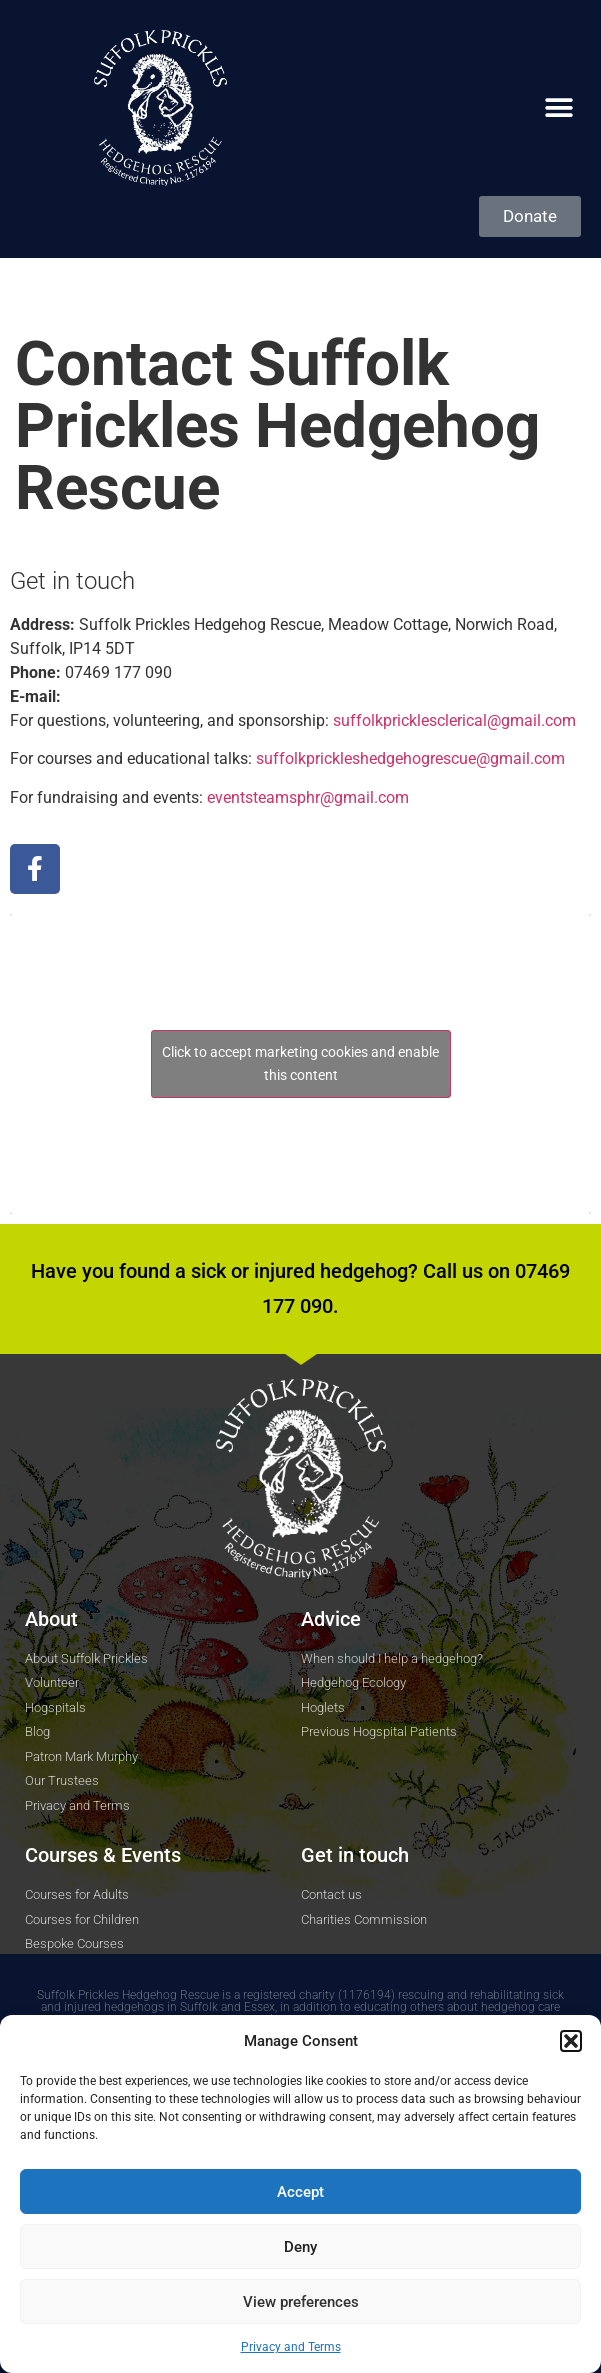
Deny (300, 2247)
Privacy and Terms (291, 2347)
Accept (300, 2192)
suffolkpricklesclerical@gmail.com (454, 720)
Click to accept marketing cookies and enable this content (300, 1063)
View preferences (301, 2302)
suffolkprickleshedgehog (410, 758)
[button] (571, 2041)
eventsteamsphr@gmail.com (308, 797)
